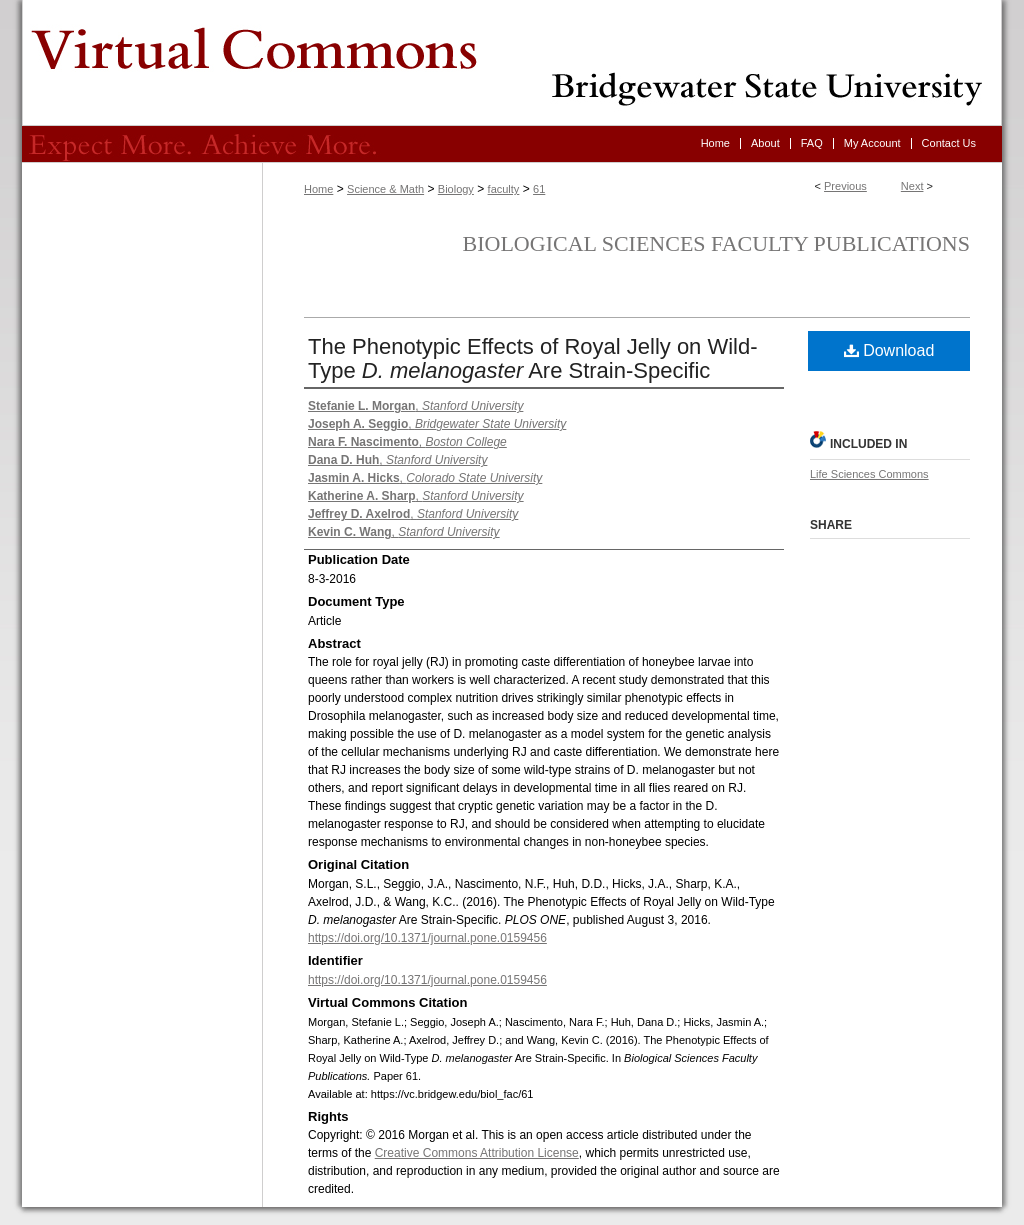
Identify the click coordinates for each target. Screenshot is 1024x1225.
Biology (456, 189)
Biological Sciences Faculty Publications (716, 243)
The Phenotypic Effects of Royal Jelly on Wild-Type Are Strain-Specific (533, 358)
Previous (845, 186)
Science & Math (385, 189)
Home (318, 189)
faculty (504, 189)
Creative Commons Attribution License (477, 1153)
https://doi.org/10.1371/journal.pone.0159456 (427, 938)
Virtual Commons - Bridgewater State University (512, 63)
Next (912, 186)
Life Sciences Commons (869, 474)
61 (539, 189)
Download (889, 350)
